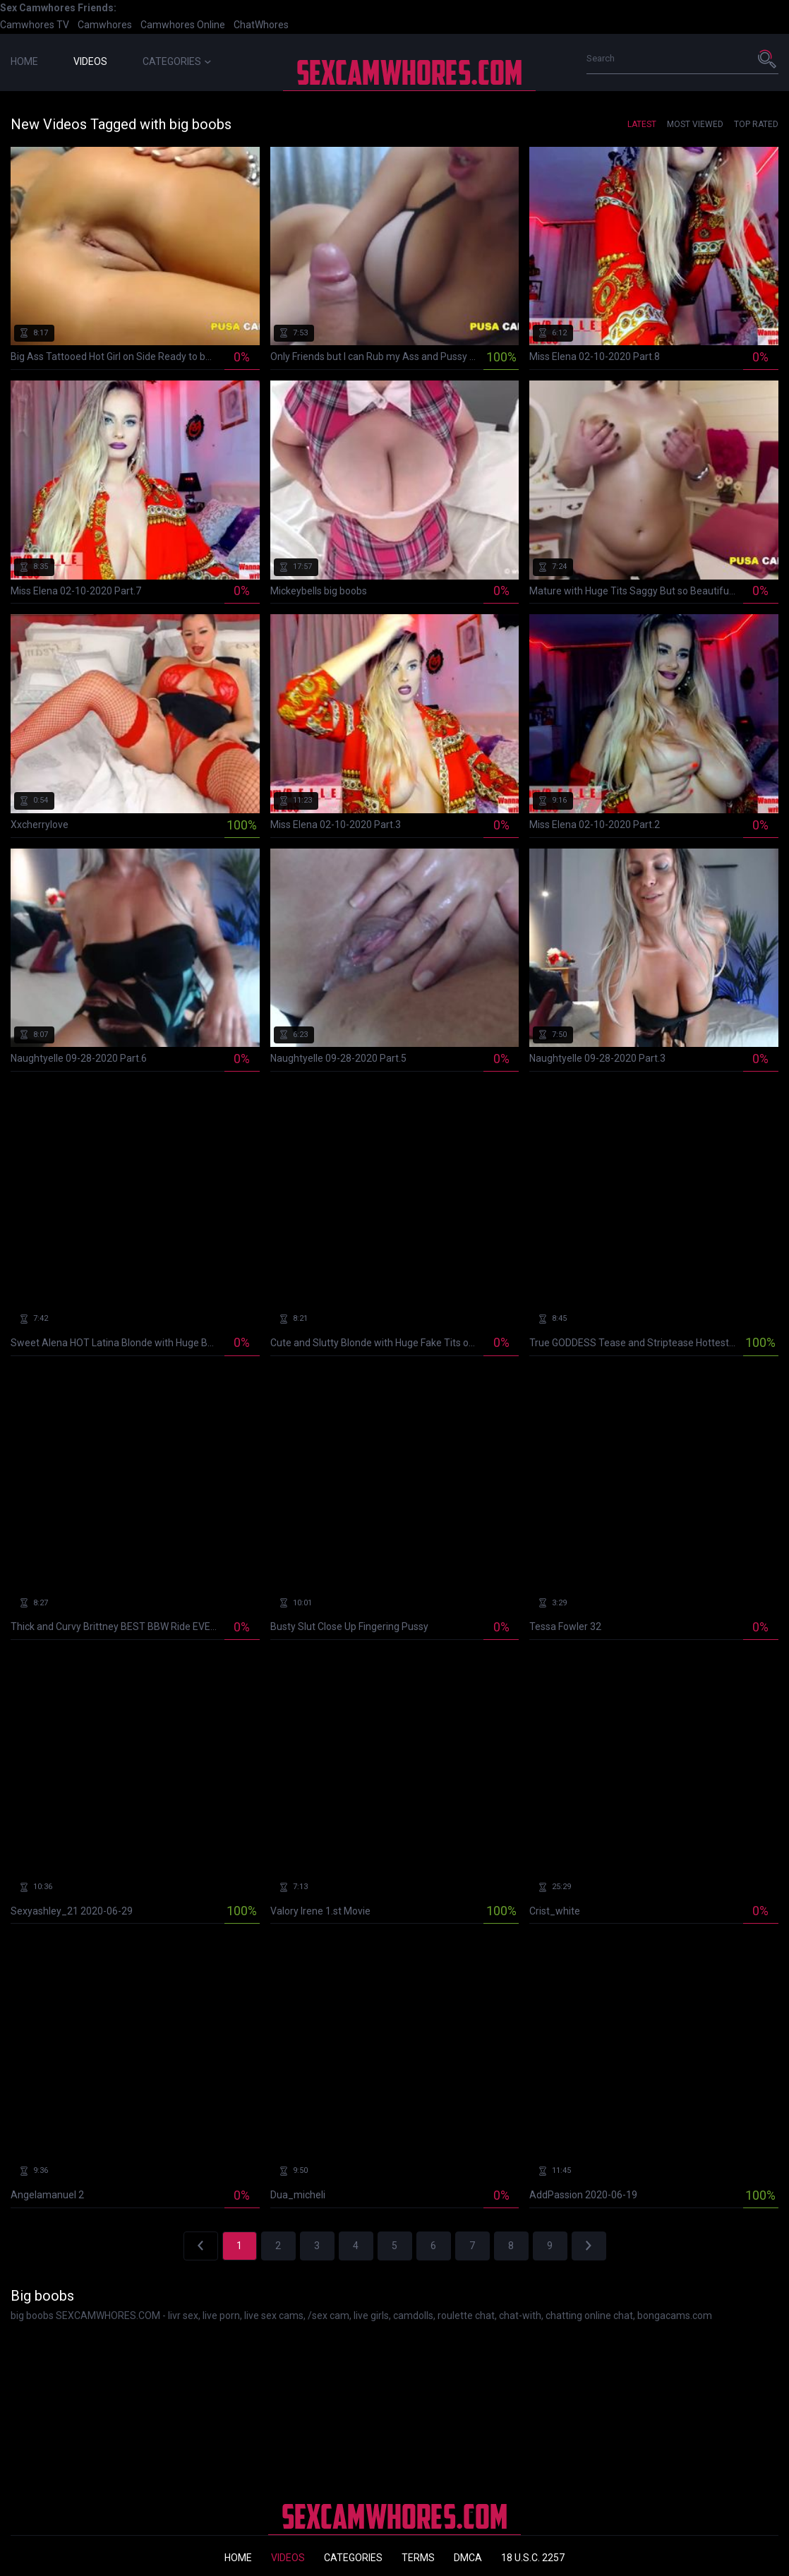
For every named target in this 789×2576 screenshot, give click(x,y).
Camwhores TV (34, 24)
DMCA (468, 2557)
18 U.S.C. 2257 (533, 2557)
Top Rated (756, 124)
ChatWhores (261, 24)
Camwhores (105, 24)
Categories (177, 61)
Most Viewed (695, 124)
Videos (90, 61)
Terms (418, 2557)
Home (24, 61)
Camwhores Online (182, 24)
